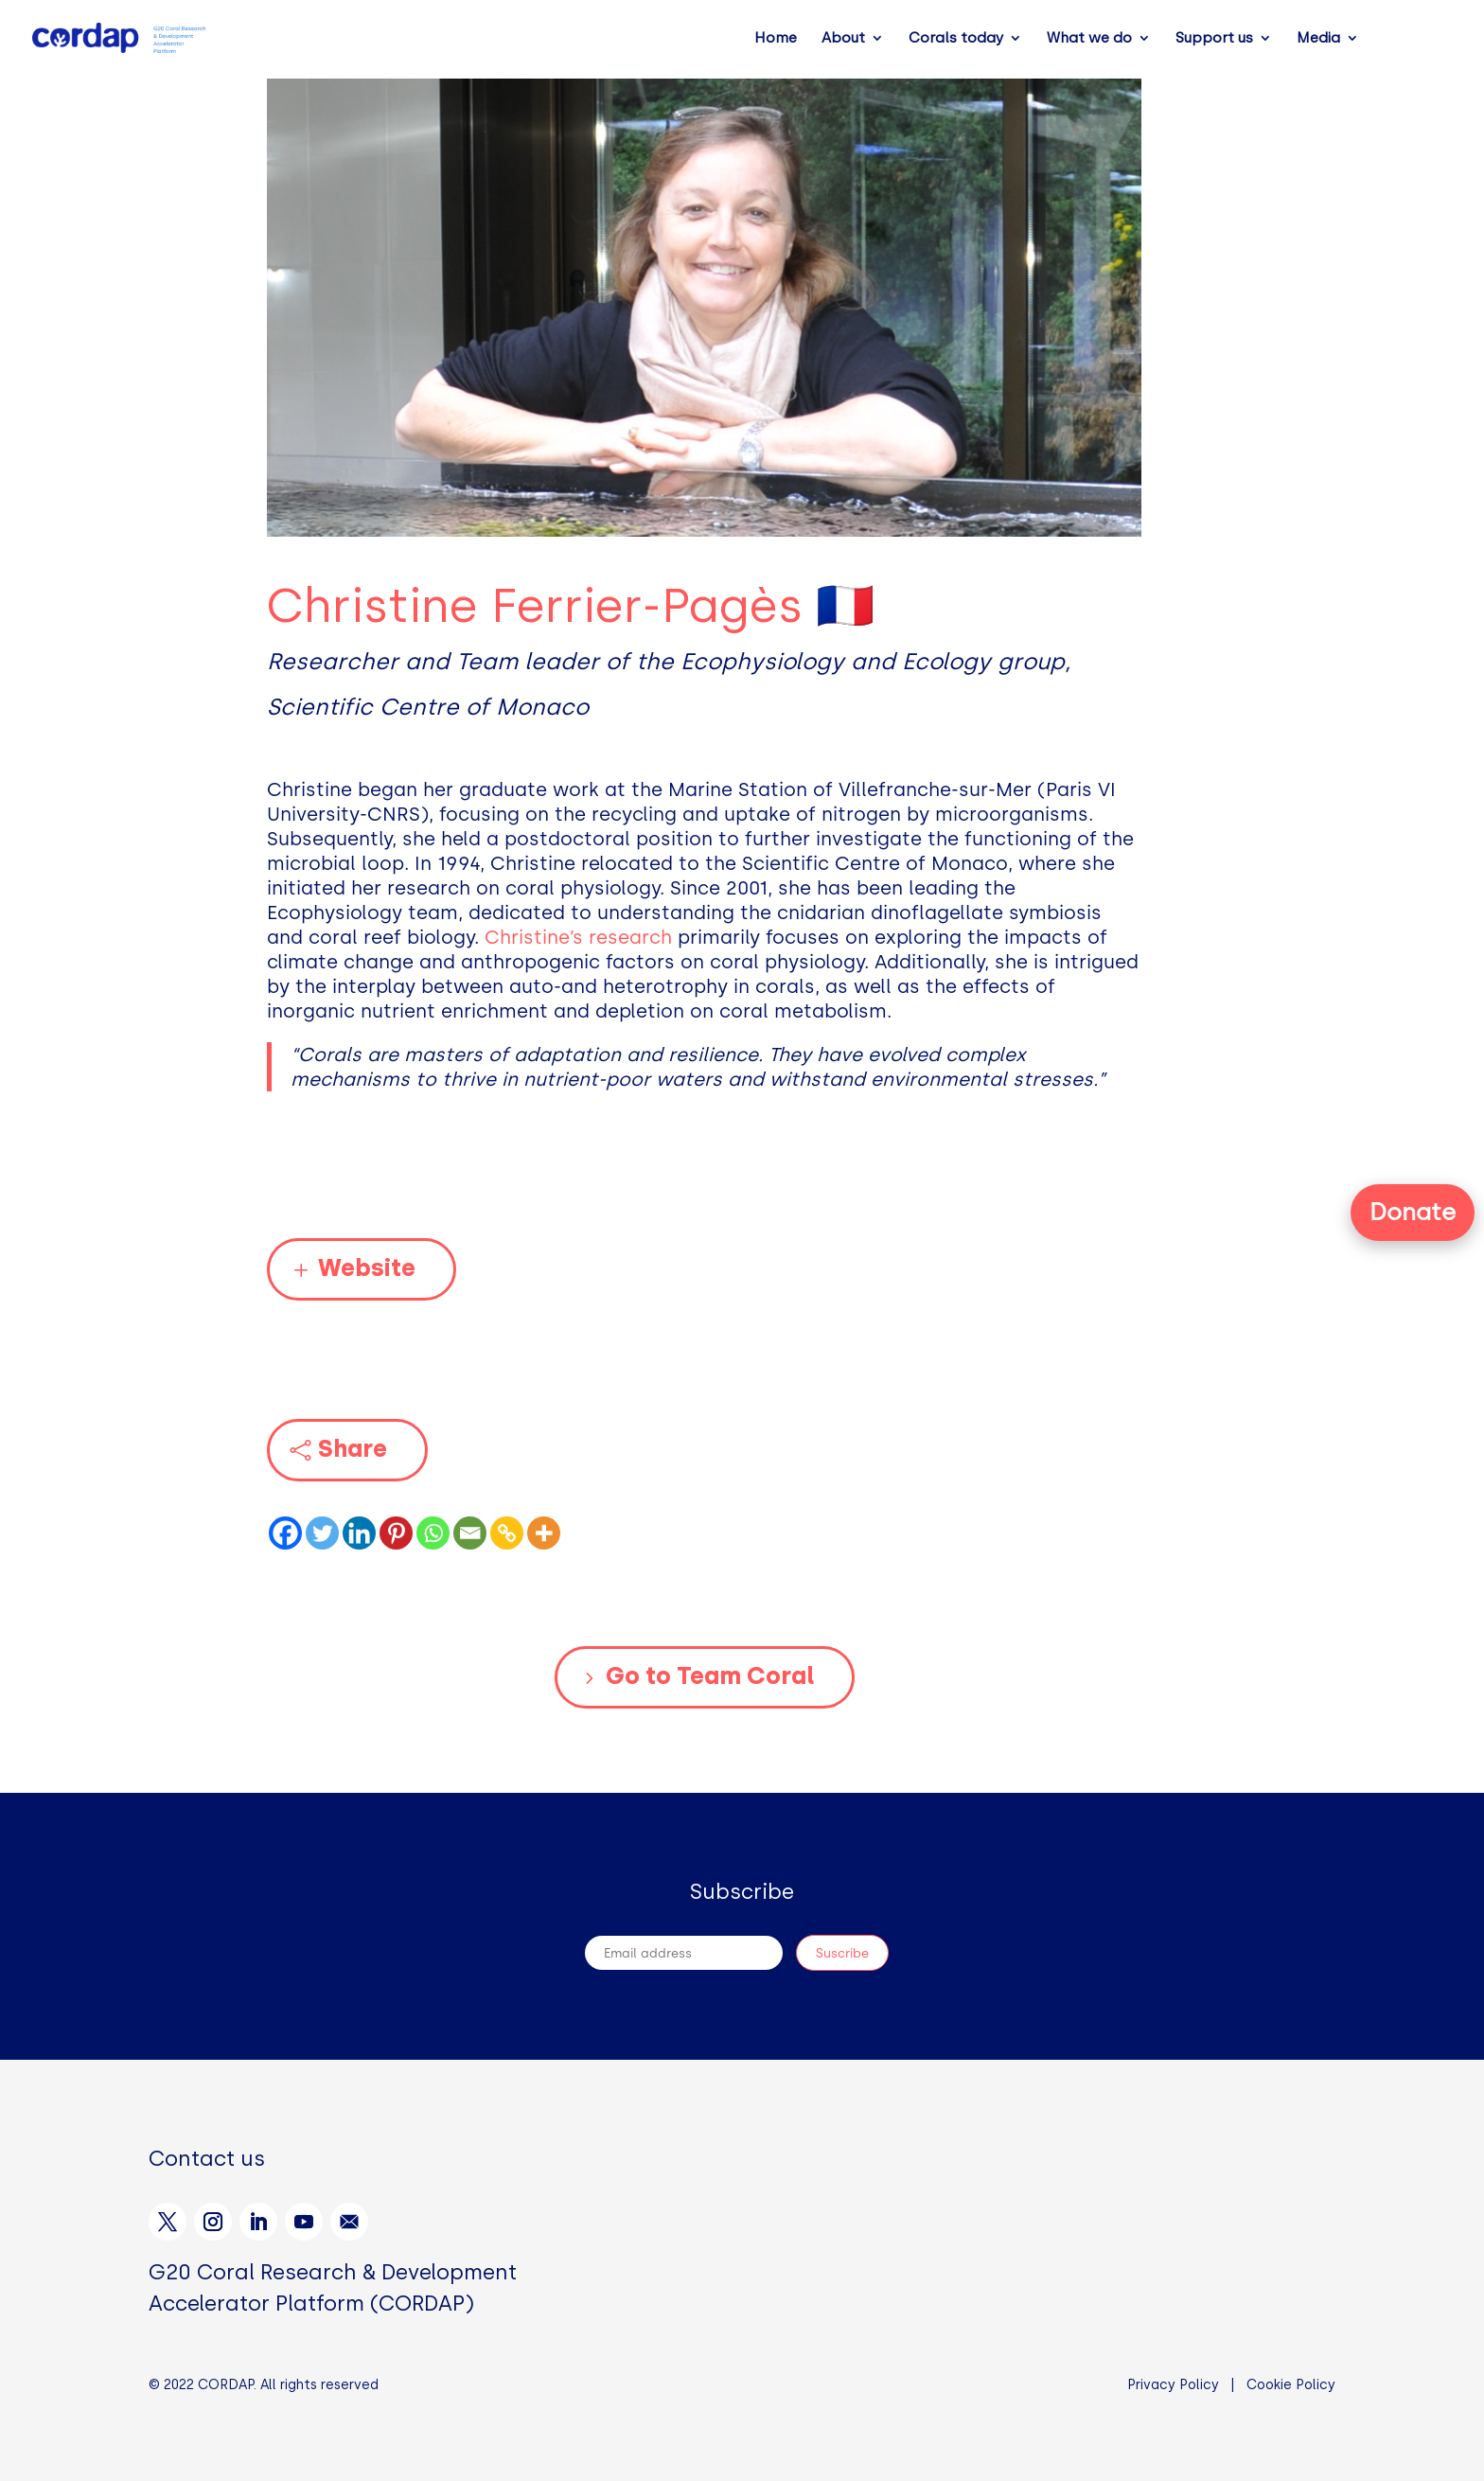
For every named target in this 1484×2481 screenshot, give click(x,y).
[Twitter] (322, 1533)
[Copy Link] (506, 1533)
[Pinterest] (396, 1533)
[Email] (469, 1533)
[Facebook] (285, 1533)
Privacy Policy (1173, 2385)
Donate (1412, 1211)
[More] (543, 1533)
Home (775, 38)
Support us (1214, 38)
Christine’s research (578, 937)
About (843, 38)
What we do (1089, 38)
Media (1318, 38)
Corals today (956, 38)
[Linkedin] (359, 1533)
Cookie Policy (1290, 2385)
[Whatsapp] (433, 1533)
